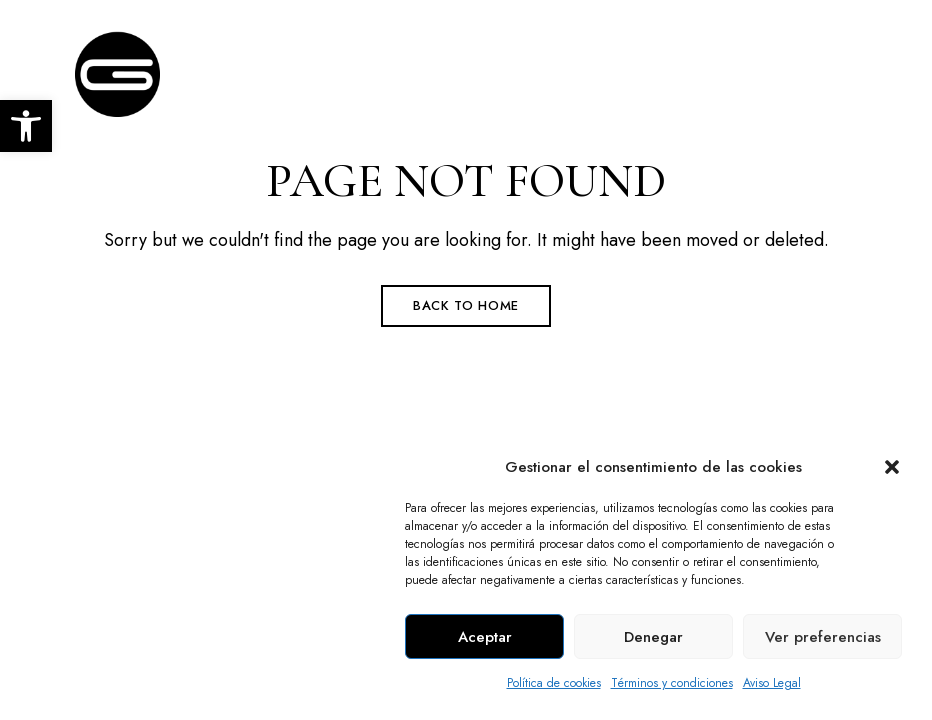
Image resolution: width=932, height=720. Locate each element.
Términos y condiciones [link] (672, 683)
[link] (26, 126)
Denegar (653, 637)
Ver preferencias (823, 637)
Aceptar (485, 637)
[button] (892, 467)
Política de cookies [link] (554, 683)
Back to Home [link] (466, 305)
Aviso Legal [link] (772, 683)
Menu (837, 68)
